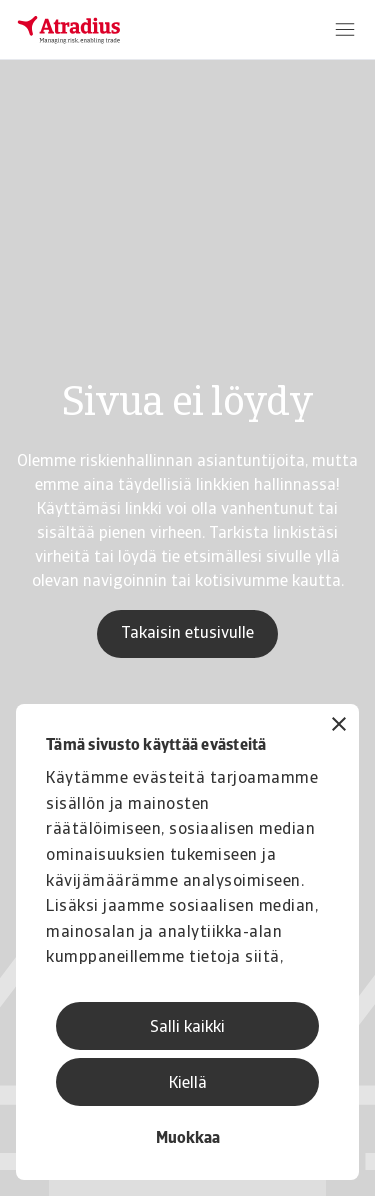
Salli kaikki (187, 1028)
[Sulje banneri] (339, 726)
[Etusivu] (69, 30)
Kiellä (188, 1084)
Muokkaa (188, 1139)
